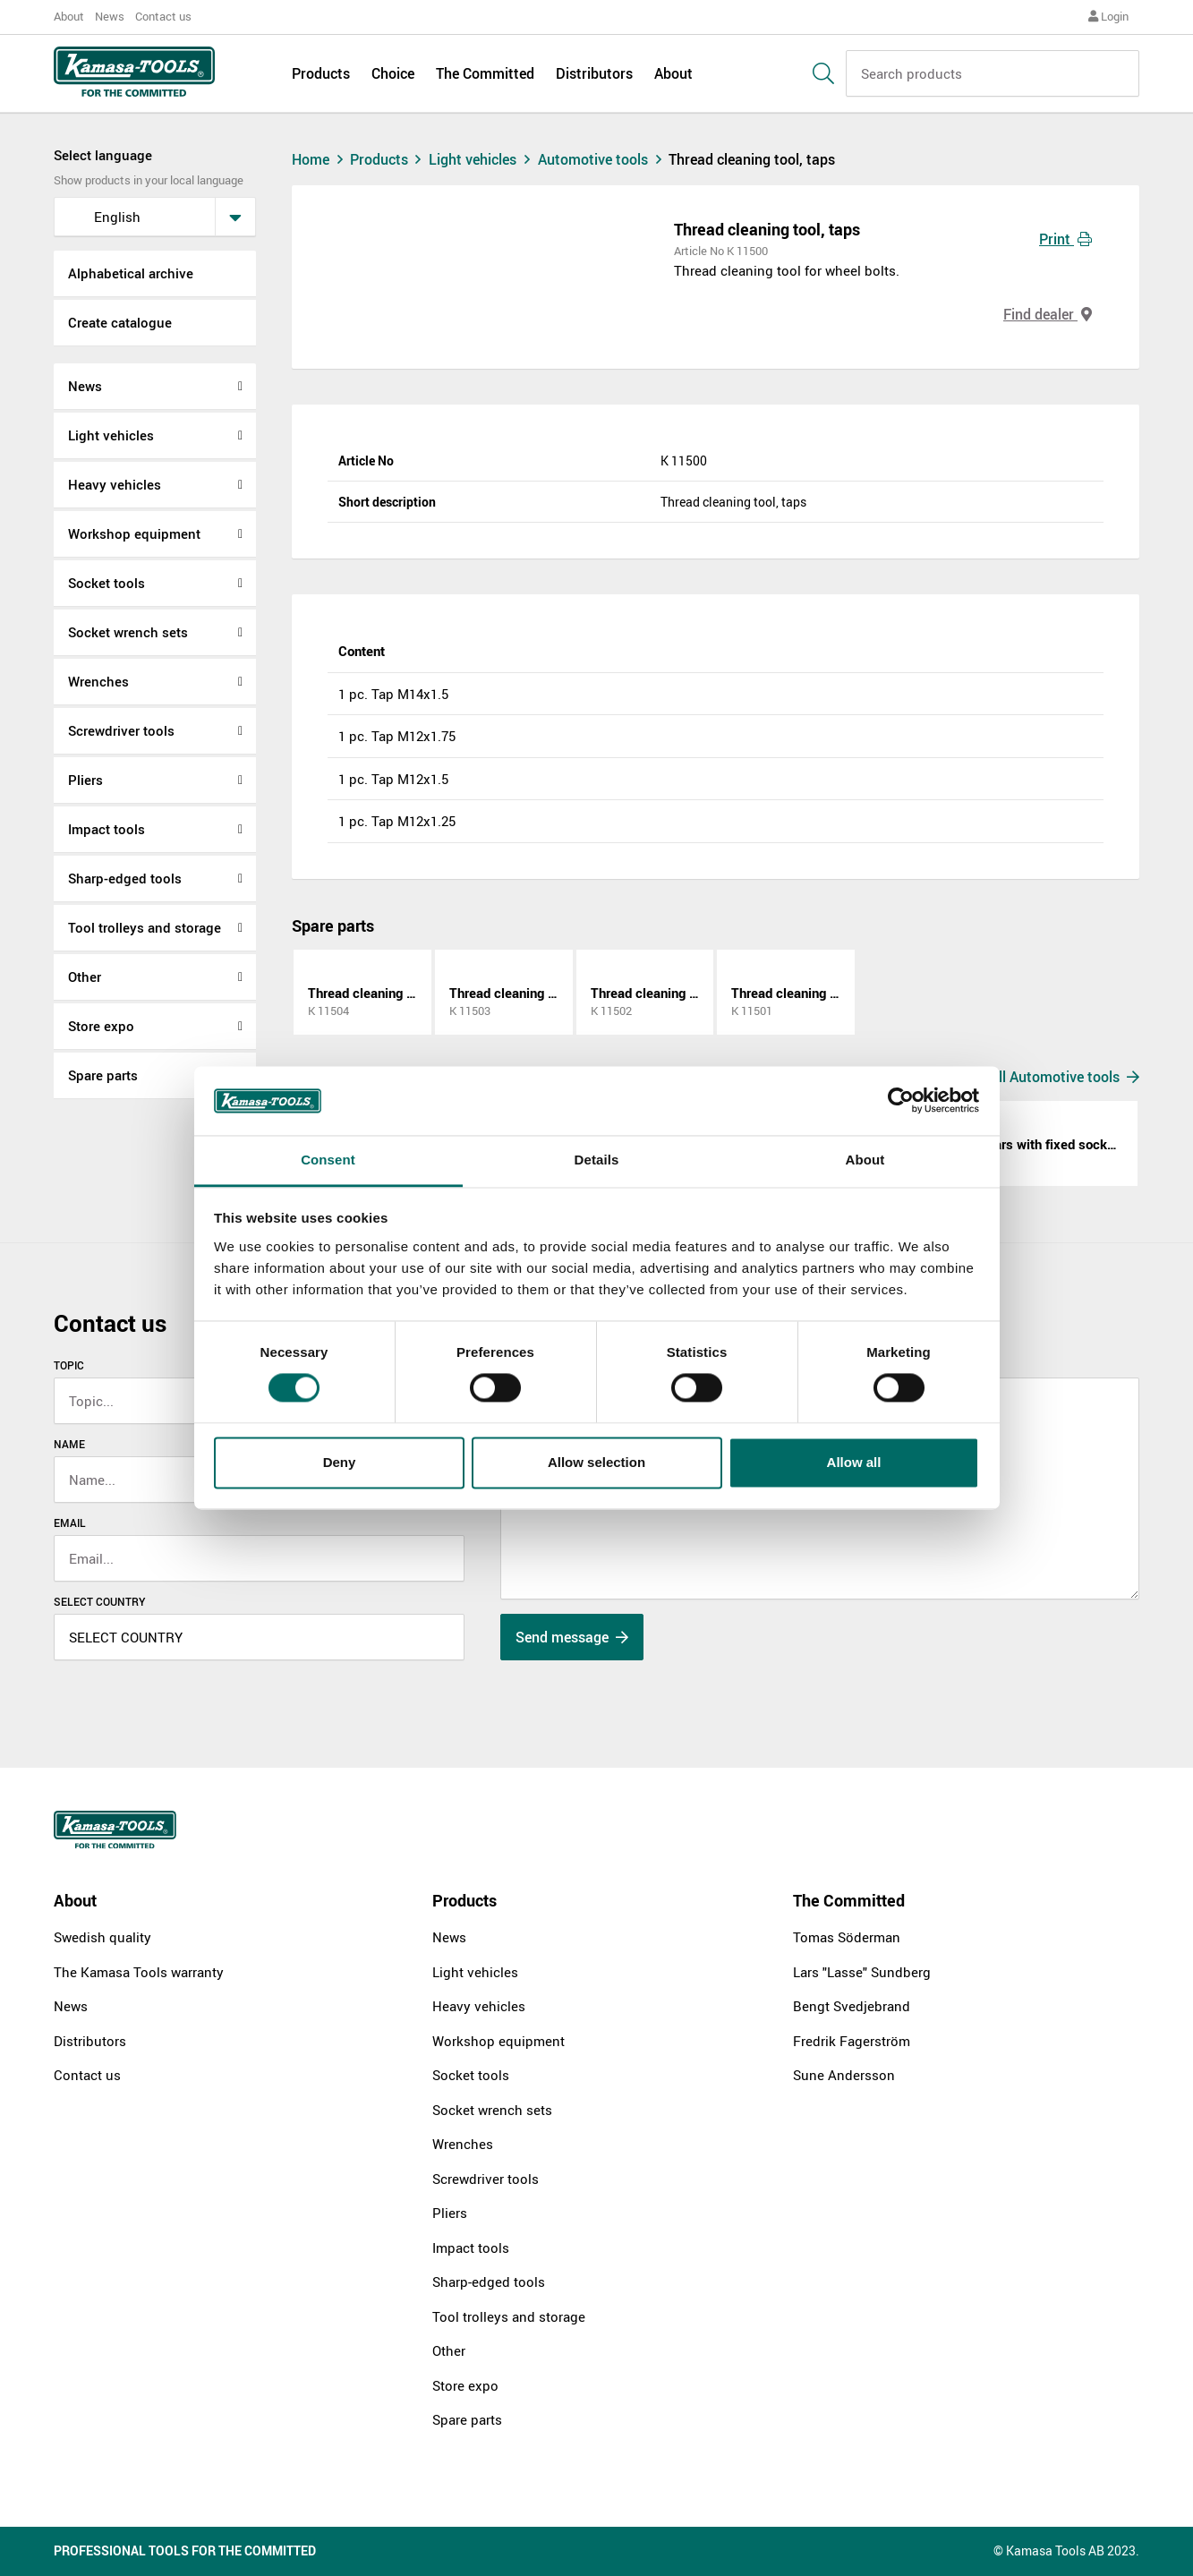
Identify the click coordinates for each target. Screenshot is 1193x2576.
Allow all (854, 1462)
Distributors (594, 73)
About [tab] (865, 1159)
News (109, 16)
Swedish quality (102, 1937)
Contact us (163, 16)
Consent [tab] (328, 1159)
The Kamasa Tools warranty (139, 1972)
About (69, 16)
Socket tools (106, 583)
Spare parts (103, 1075)
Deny (339, 1462)
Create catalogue (120, 322)
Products (321, 73)
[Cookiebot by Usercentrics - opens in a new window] (900, 1101)
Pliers (85, 780)
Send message (572, 1637)
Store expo (101, 1026)
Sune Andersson (844, 2075)
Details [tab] (597, 1159)
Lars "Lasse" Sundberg (862, 1972)
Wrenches (98, 681)
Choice (392, 73)
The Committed (485, 73)
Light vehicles (111, 435)
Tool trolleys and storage (144, 927)
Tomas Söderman (846, 1937)
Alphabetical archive (130, 273)
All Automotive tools (1064, 1077)
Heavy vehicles (114, 484)
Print (1065, 239)
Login (1108, 16)
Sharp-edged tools (125, 878)
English (103, 217)
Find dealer (1047, 314)
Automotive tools (603, 159)
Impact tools (106, 829)
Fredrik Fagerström (851, 2041)
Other (84, 976)
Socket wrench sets (128, 632)
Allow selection (596, 1462)
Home (319, 159)
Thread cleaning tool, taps (752, 159)
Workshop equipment (134, 533)
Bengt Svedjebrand (851, 2006)
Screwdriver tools (121, 730)
